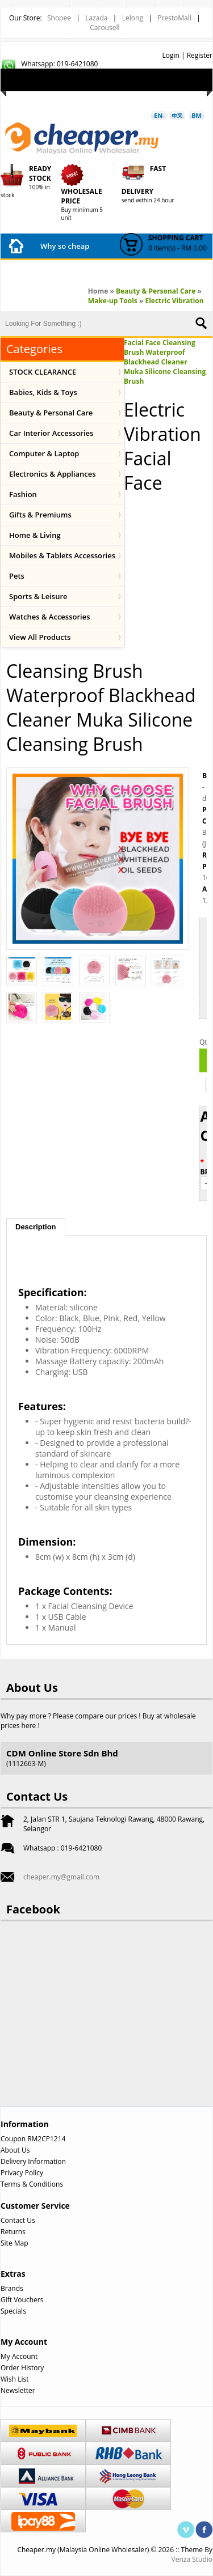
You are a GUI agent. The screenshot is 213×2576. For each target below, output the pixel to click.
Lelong (132, 18)
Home (98, 291)
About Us (15, 2150)
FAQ (16, 299)
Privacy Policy (22, 2173)
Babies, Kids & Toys (43, 392)
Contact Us (60, 299)
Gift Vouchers (22, 2300)
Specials (13, 2311)
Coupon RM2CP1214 (33, 2139)
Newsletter (18, 2390)
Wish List (15, 2379)
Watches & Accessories (49, 617)
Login (170, 55)
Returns (13, 2232)
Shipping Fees (169, 274)
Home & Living (35, 535)
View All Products (39, 637)
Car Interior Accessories (51, 433)
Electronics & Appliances (52, 474)
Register (199, 55)
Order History (22, 2368)
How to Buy (29, 271)
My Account (77, 93)
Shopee (59, 18)
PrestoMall (174, 18)
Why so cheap (64, 246)
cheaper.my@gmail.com (61, 1877)
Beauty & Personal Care (51, 413)
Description (35, 1227)
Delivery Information (33, 2161)
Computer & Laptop (44, 453)
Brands (12, 2288)
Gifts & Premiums (40, 515)
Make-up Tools (112, 300)
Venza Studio (192, 2559)
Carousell (104, 27)
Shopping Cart (131, 93)
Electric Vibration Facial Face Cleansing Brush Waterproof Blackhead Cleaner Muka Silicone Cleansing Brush (165, 341)
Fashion (23, 494)
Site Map (14, 2243)
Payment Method (97, 274)
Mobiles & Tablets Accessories (62, 555)
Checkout (182, 93)
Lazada (96, 18)
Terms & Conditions (32, 2184)
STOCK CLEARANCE (42, 372)
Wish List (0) (28, 93)
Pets (16, 576)
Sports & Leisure (38, 596)
